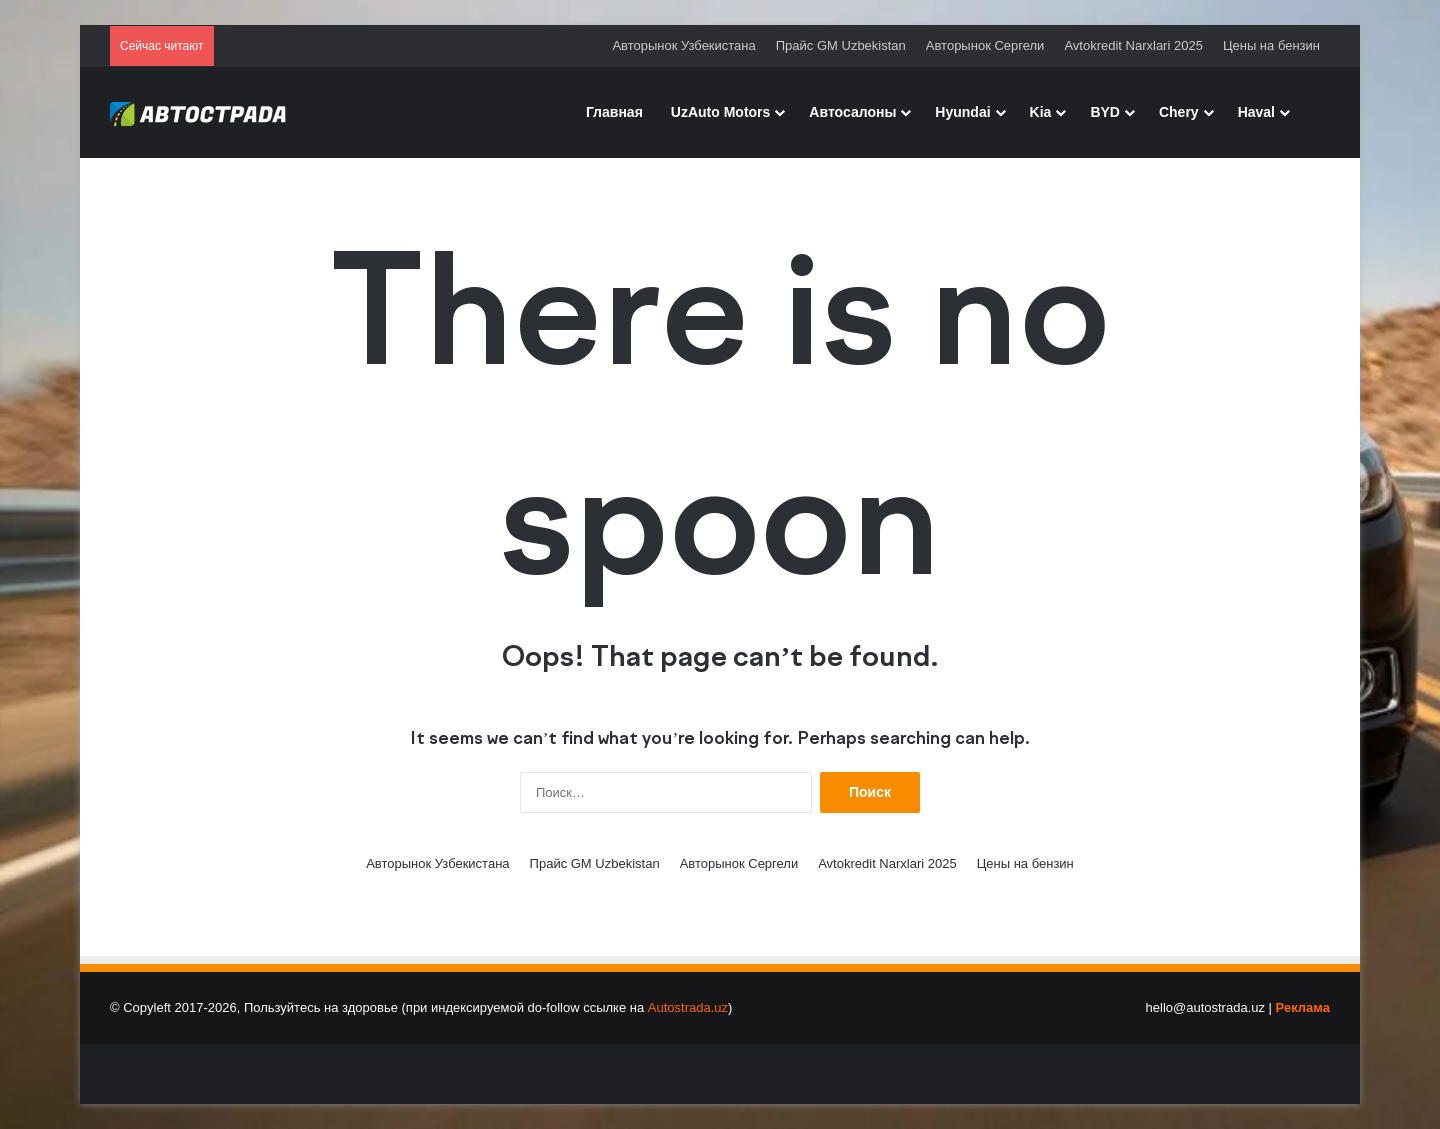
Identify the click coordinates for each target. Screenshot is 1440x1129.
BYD (1105, 112)
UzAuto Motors (721, 112)
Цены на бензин (1271, 45)
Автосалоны (852, 112)
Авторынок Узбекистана (683, 45)
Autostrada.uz (688, 1007)
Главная (614, 112)
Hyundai (962, 112)
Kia (1041, 112)
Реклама (1303, 1007)
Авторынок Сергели (985, 45)
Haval (1256, 112)
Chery (1179, 112)
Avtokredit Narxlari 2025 (1133, 45)
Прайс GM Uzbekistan (841, 45)
